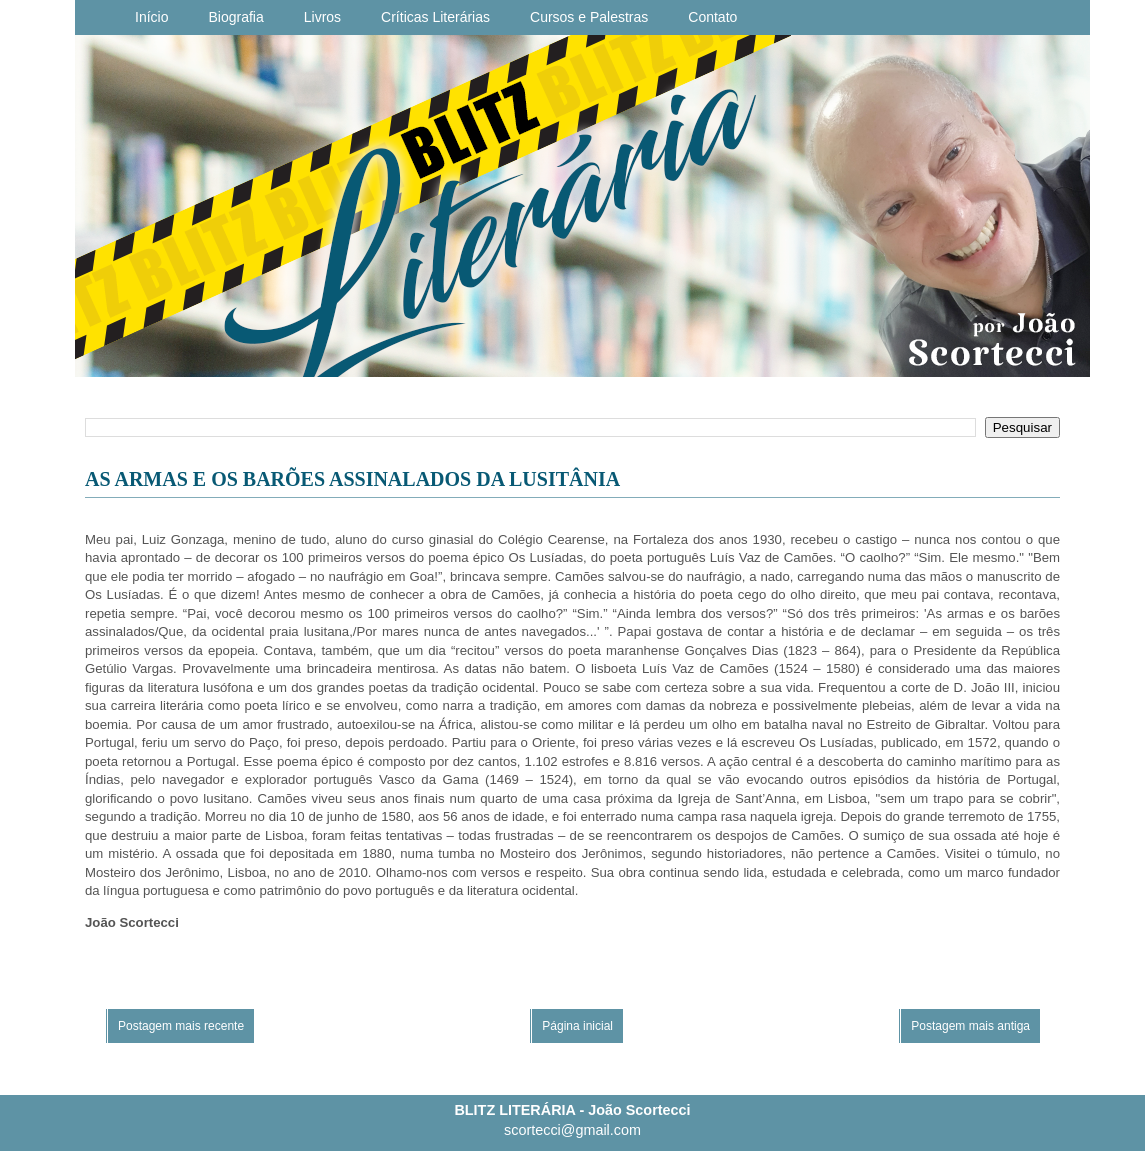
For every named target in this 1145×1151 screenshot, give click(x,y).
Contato (712, 17)
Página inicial (577, 1026)
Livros (322, 17)
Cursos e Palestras (589, 17)
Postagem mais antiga (970, 1026)
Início (151, 17)
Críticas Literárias (435, 17)
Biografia (235, 17)
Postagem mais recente (181, 1026)
